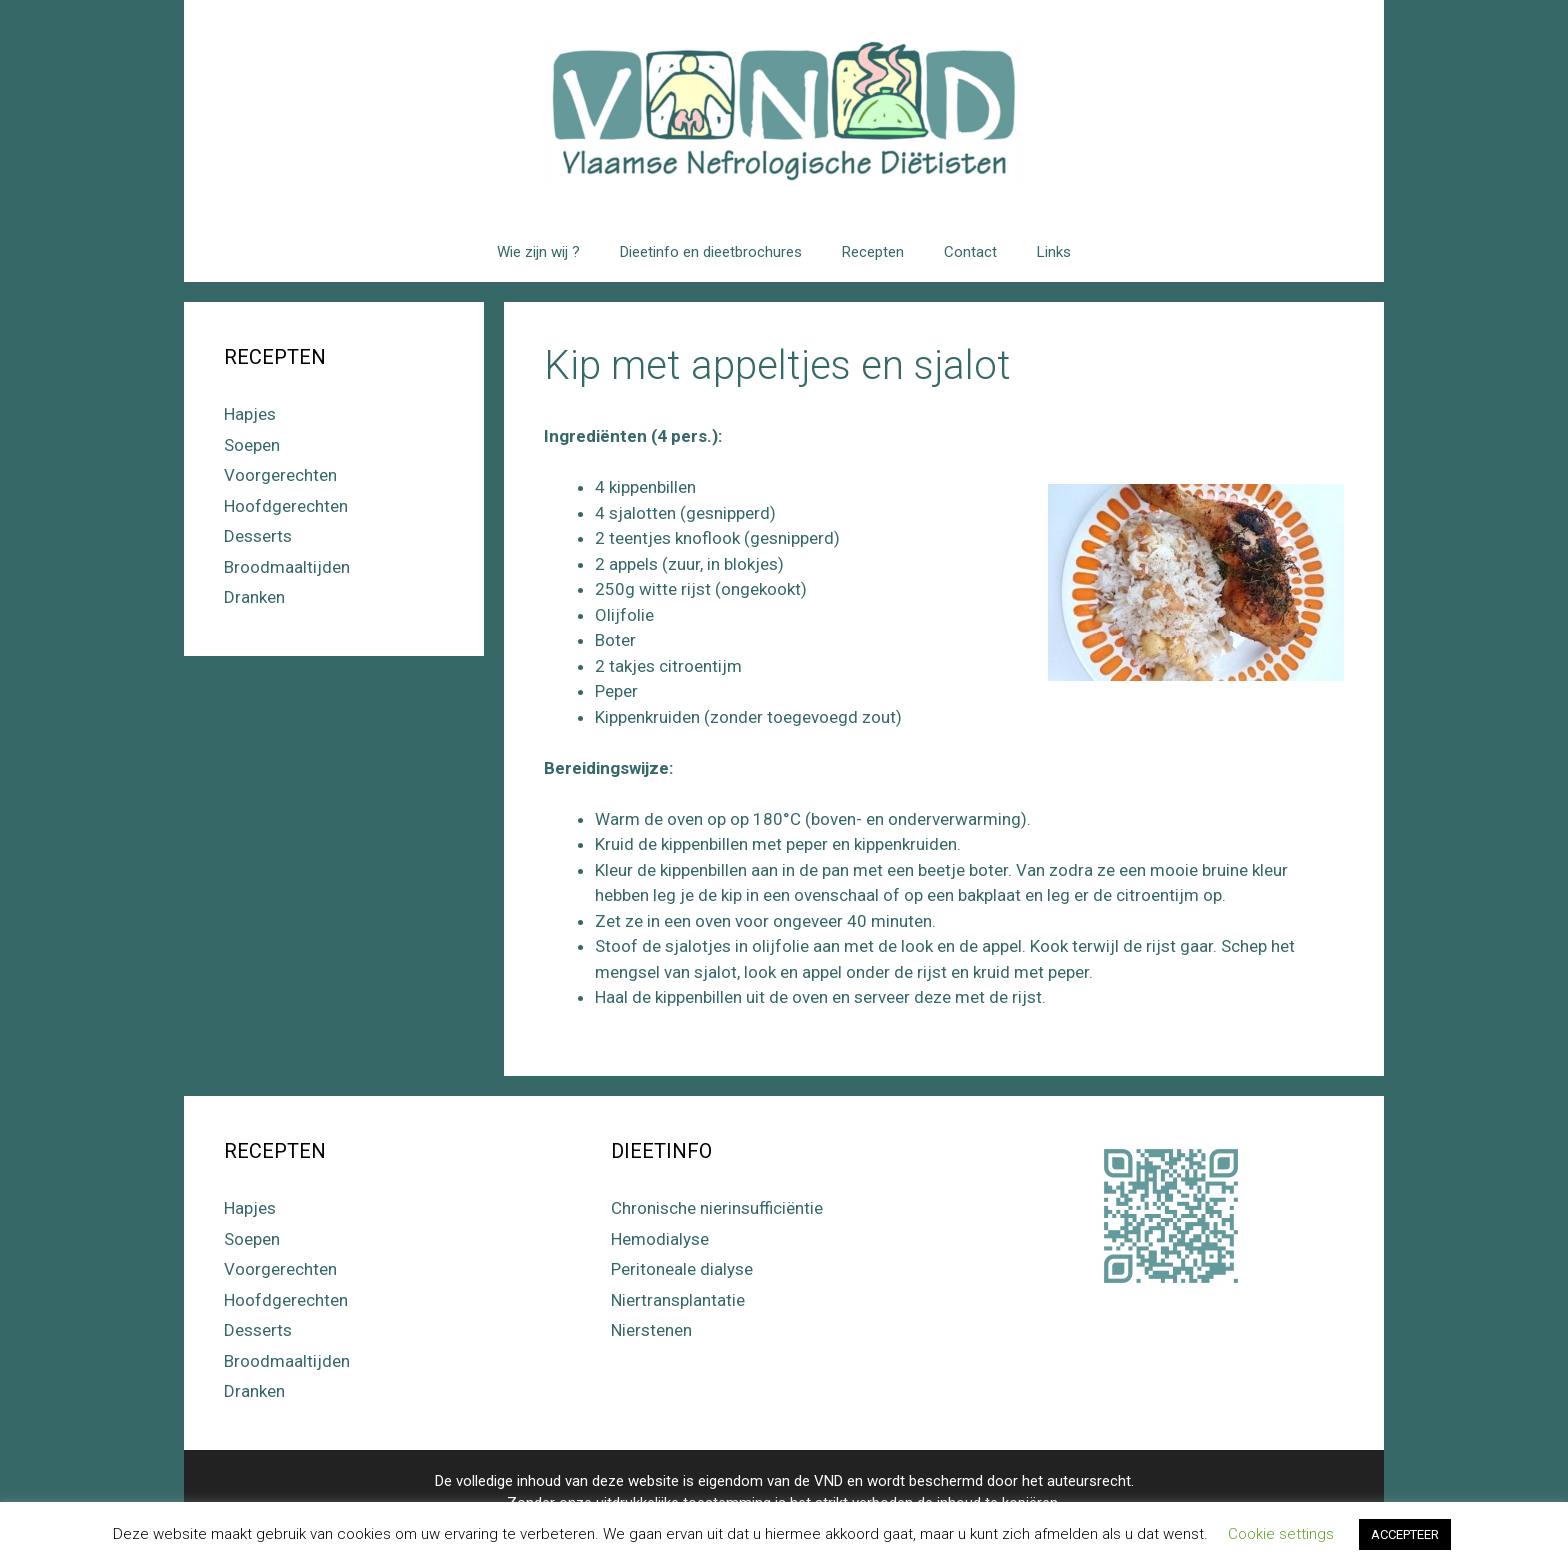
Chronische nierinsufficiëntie (717, 1208)
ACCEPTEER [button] (1405, 1534)
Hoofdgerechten (286, 506)
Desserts (258, 536)
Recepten (873, 252)
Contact (970, 252)
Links (1054, 252)
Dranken (254, 597)
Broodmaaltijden (287, 567)
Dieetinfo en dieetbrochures (711, 252)
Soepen (252, 445)
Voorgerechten (280, 475)
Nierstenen (651, 1330)
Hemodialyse (660, 1239)
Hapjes (250, 414)
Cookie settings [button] (1281, 1534)
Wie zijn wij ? (538, 252)
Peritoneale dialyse (682, 1269)
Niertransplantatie (678, 1300)
